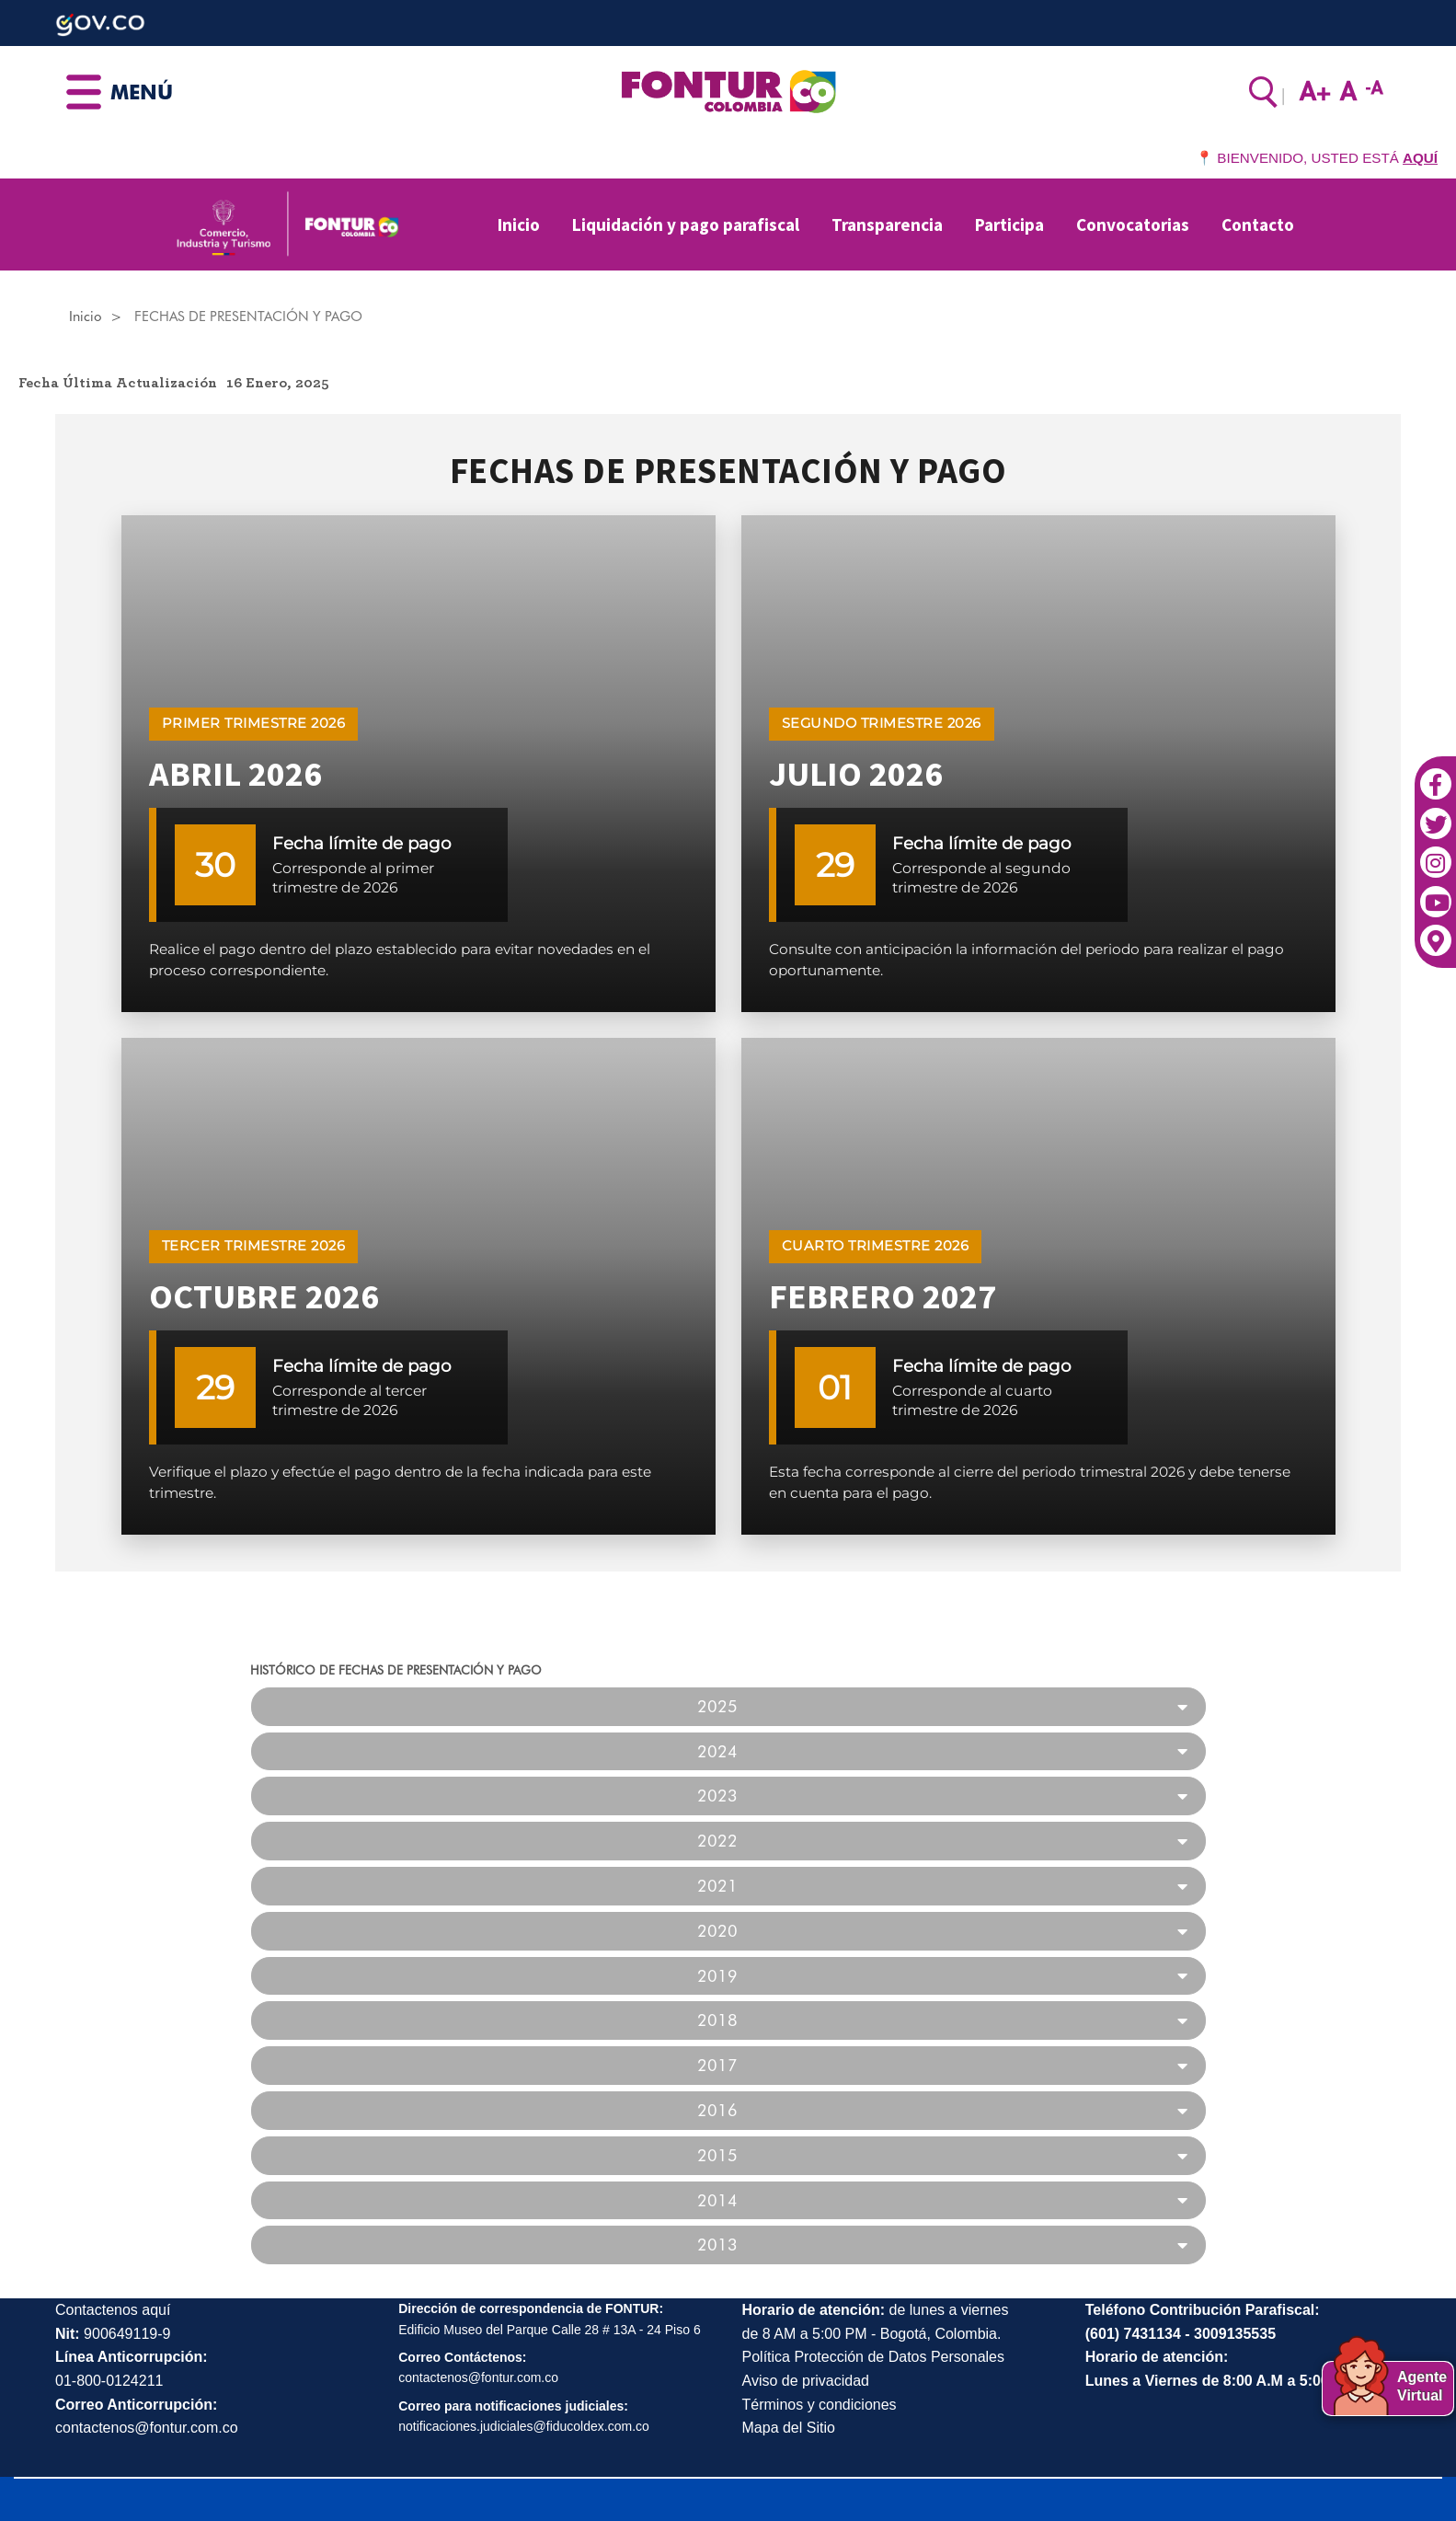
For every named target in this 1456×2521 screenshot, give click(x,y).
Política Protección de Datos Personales (873, 2357)
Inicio (519, 224)
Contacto (1257, 224)
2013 (717, 2245)
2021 (717, 1886)
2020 (717, 1931)
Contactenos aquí (112, 2310)
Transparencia (887, 224)
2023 (717, 1796)
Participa (1009, 224)
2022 (717, 1841)
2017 (717, 2065)
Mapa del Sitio (788, 2427)
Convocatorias (1132, 224)
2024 (717, 1752)
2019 (717, 1976)
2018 (717, 2020)
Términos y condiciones (819, 2404)
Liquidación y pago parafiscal (685, 224)
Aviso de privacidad (805, 2381)
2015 (717, 2156)
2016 (717, 2110)
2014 (717, 2201)
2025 (717, 1707)
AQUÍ (1420, 158)
